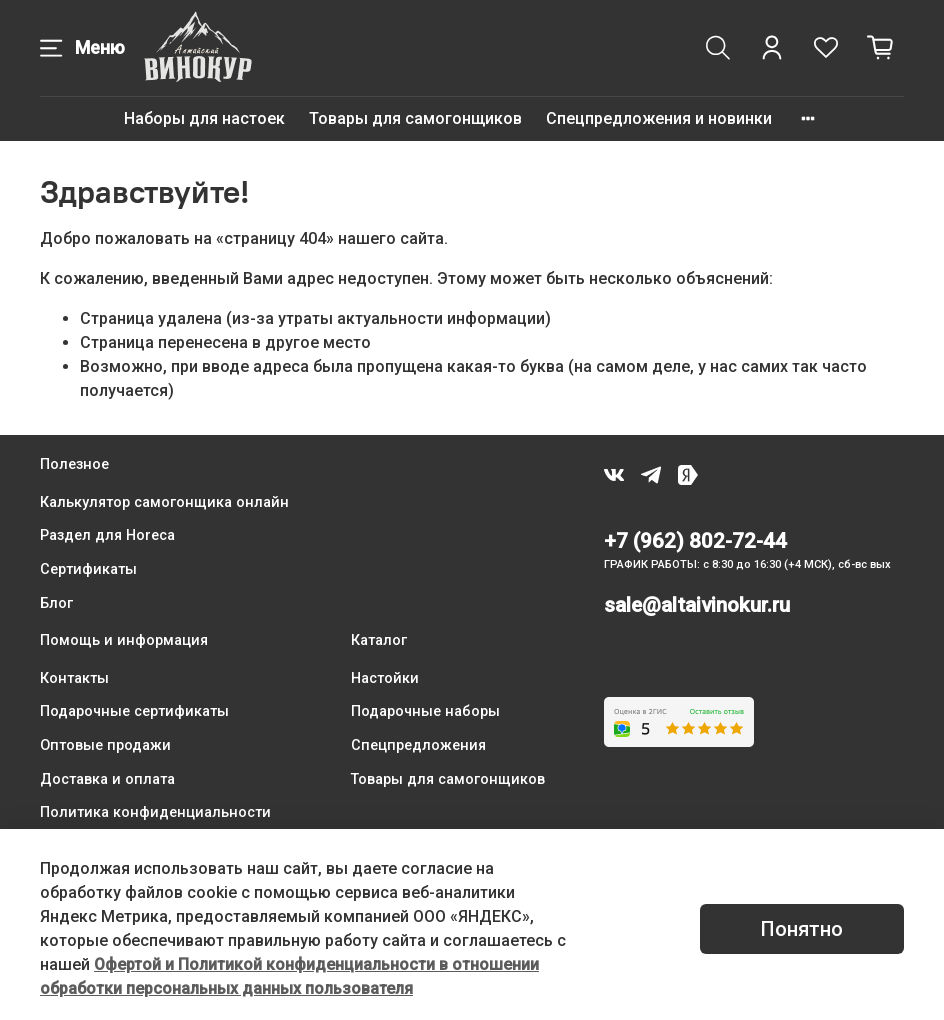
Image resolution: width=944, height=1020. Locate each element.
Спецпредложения (418, 745)
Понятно (802, 929)
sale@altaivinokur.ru (697, 605)
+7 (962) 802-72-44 (695, 541)
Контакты (74, 678)
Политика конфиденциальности (155, 812)
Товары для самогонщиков (415, 118)
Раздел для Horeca (107, 535)
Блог (56, 603)
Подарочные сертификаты (134, 711)
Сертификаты (88, 569)
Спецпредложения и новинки (659, 118)
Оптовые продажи (105, 745)
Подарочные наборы (425, 711)
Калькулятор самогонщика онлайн (164, 502)
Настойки (385, 678)
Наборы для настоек (204, 118)
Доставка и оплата (107, 779)
